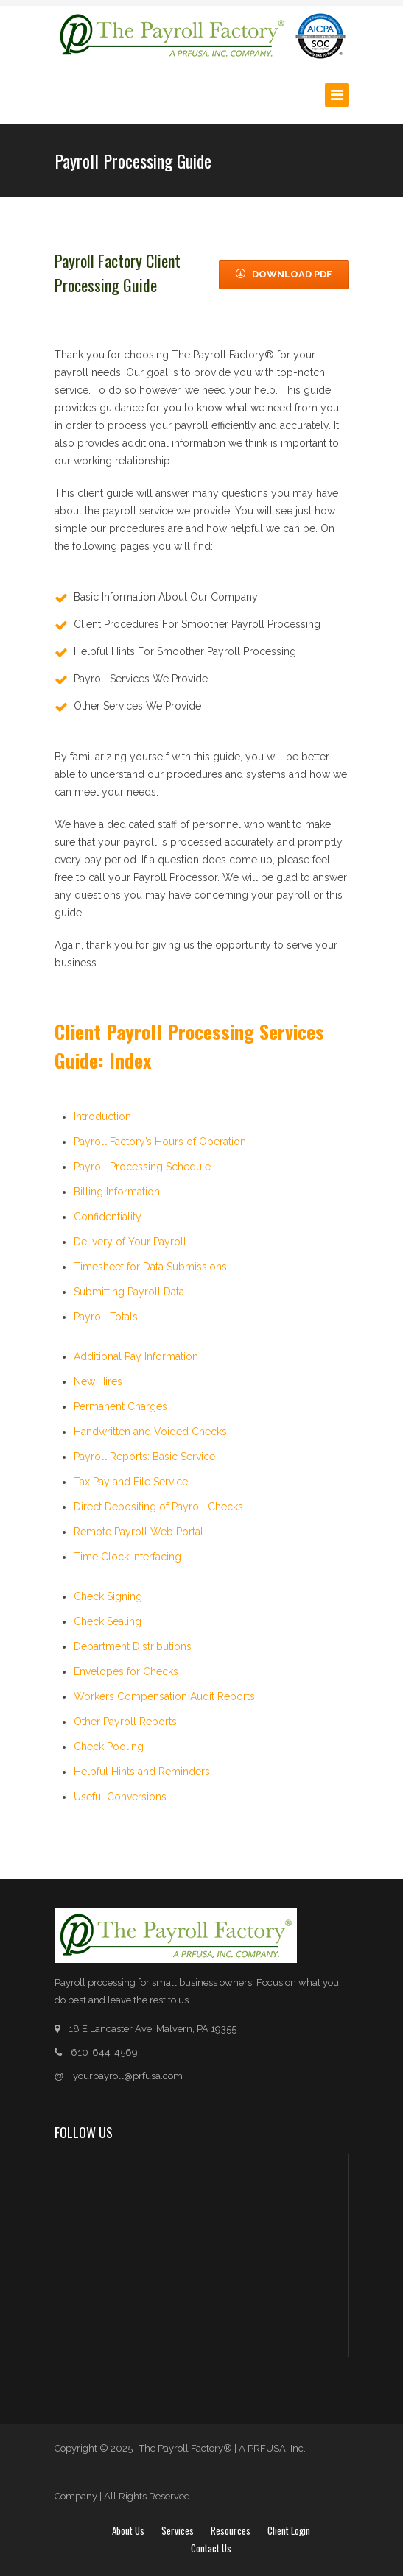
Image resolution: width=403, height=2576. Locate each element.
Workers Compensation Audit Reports (164, 1696)
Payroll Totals (106, 1317)
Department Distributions (133, 1646)
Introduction (102, 1116)
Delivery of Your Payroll (130, 1242)
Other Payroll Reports (125, 1721)
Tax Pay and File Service (131, 1481)
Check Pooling (109, 1746)
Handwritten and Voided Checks (150, 1431)
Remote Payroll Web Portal (138, 1532)
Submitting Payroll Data (129, 1292)
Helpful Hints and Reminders (142, 1771)
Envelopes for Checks (126, 1671)
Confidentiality (107, 1216)
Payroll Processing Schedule (142, 1166)
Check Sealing (107, 1621)
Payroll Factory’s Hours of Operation (160, 1141)
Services (177, 2530)
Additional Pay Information (136, 1356)
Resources (230, 2530)
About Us (128, 2530)
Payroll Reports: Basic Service (144, 1456)
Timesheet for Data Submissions (150, 1267)
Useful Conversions (120, 1796)
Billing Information (117, 1191)
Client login (288, 2530)
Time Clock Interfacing (127, 1557)
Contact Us (211, 2548)
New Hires (98, 1381)
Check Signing (108, 1596)
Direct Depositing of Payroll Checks (158, 1506)
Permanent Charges (120, 1406)
